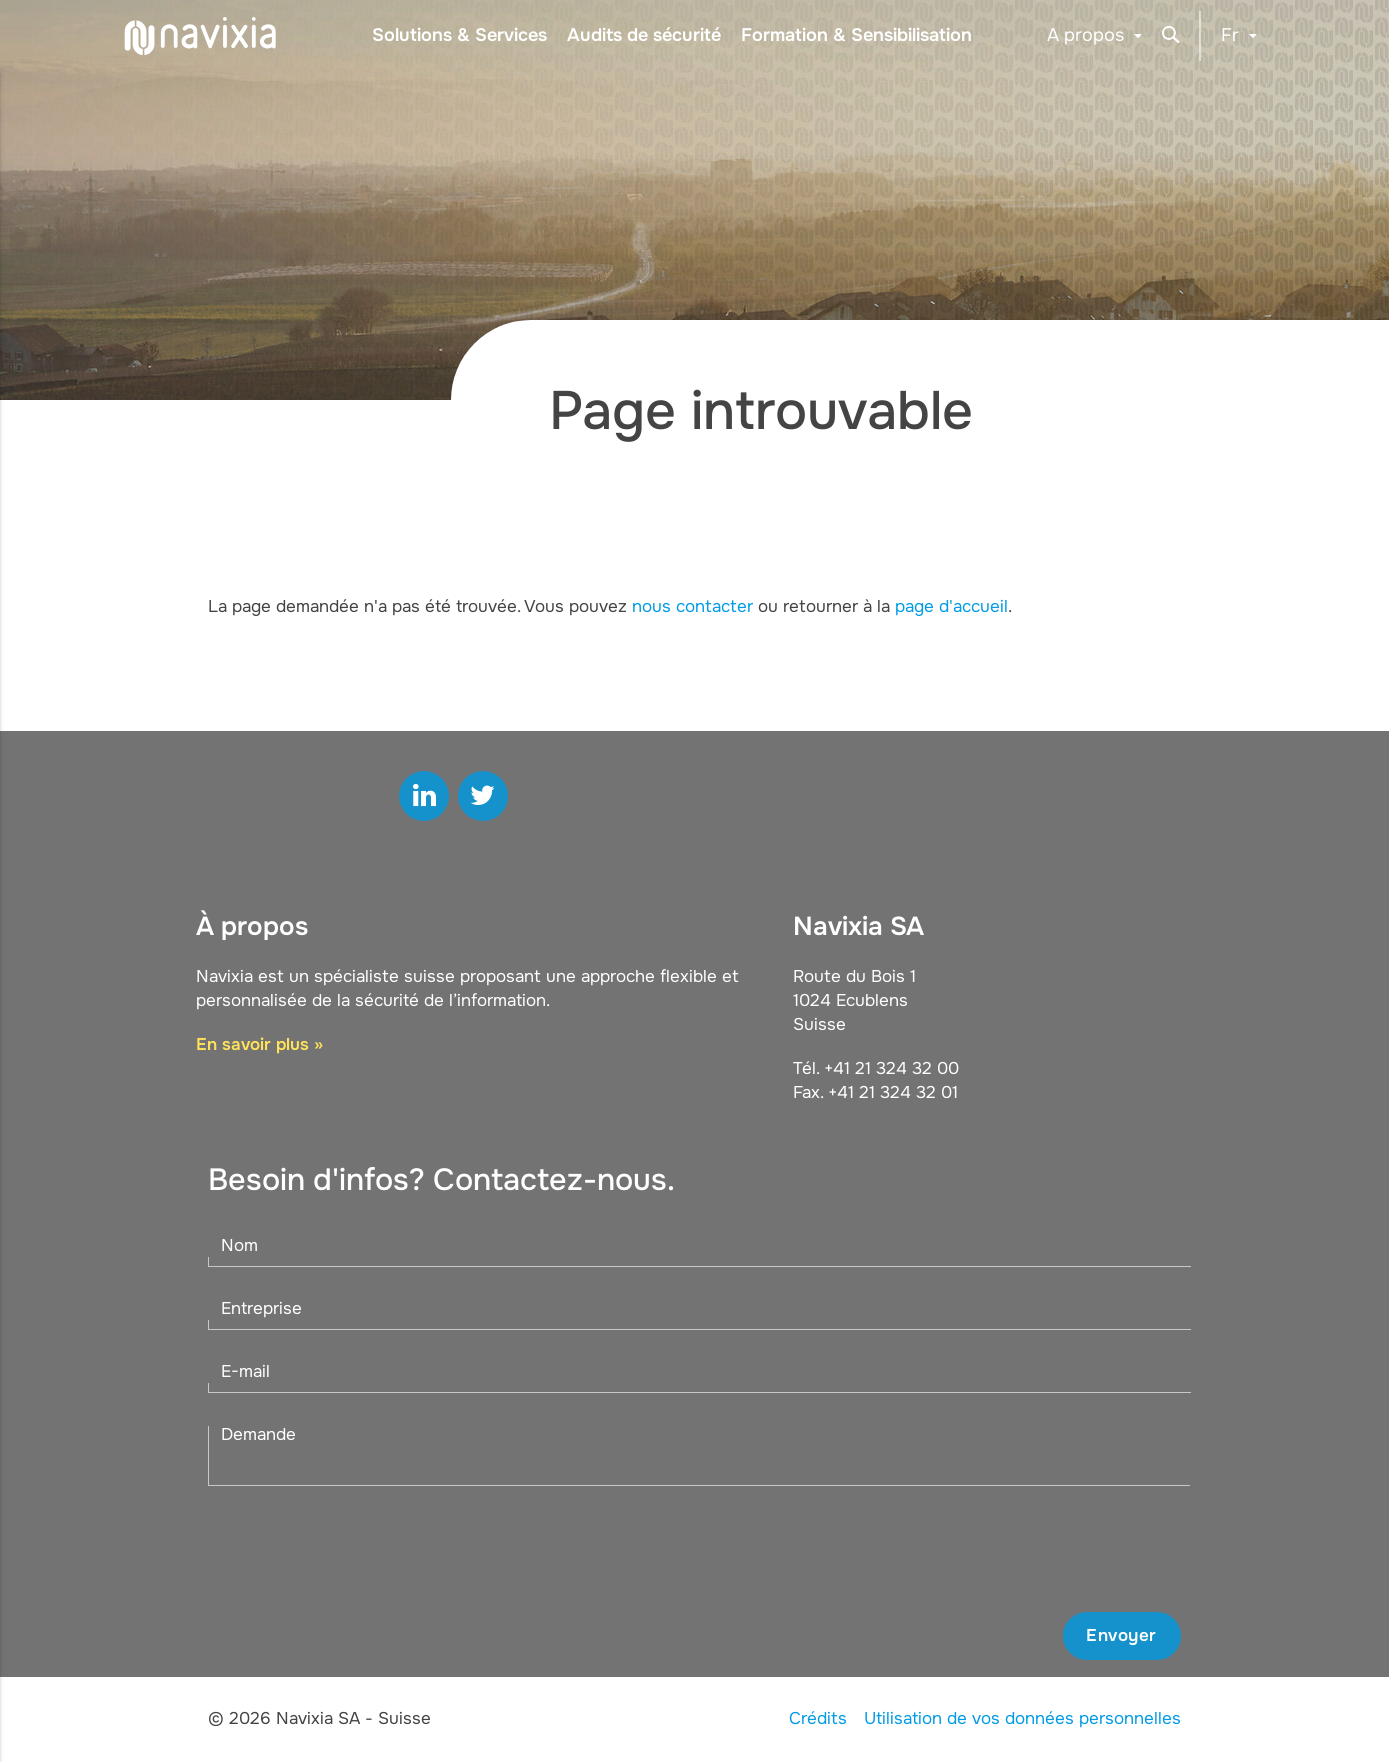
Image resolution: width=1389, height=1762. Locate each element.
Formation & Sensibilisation (856, 35)
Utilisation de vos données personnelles (1022, 1718)
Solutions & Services (459, 35)
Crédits (818, 1718)
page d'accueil (951, 606)
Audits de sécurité (644, 35)
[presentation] (1029, 1549)
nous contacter (692, 606)
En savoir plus (252, 1044)
